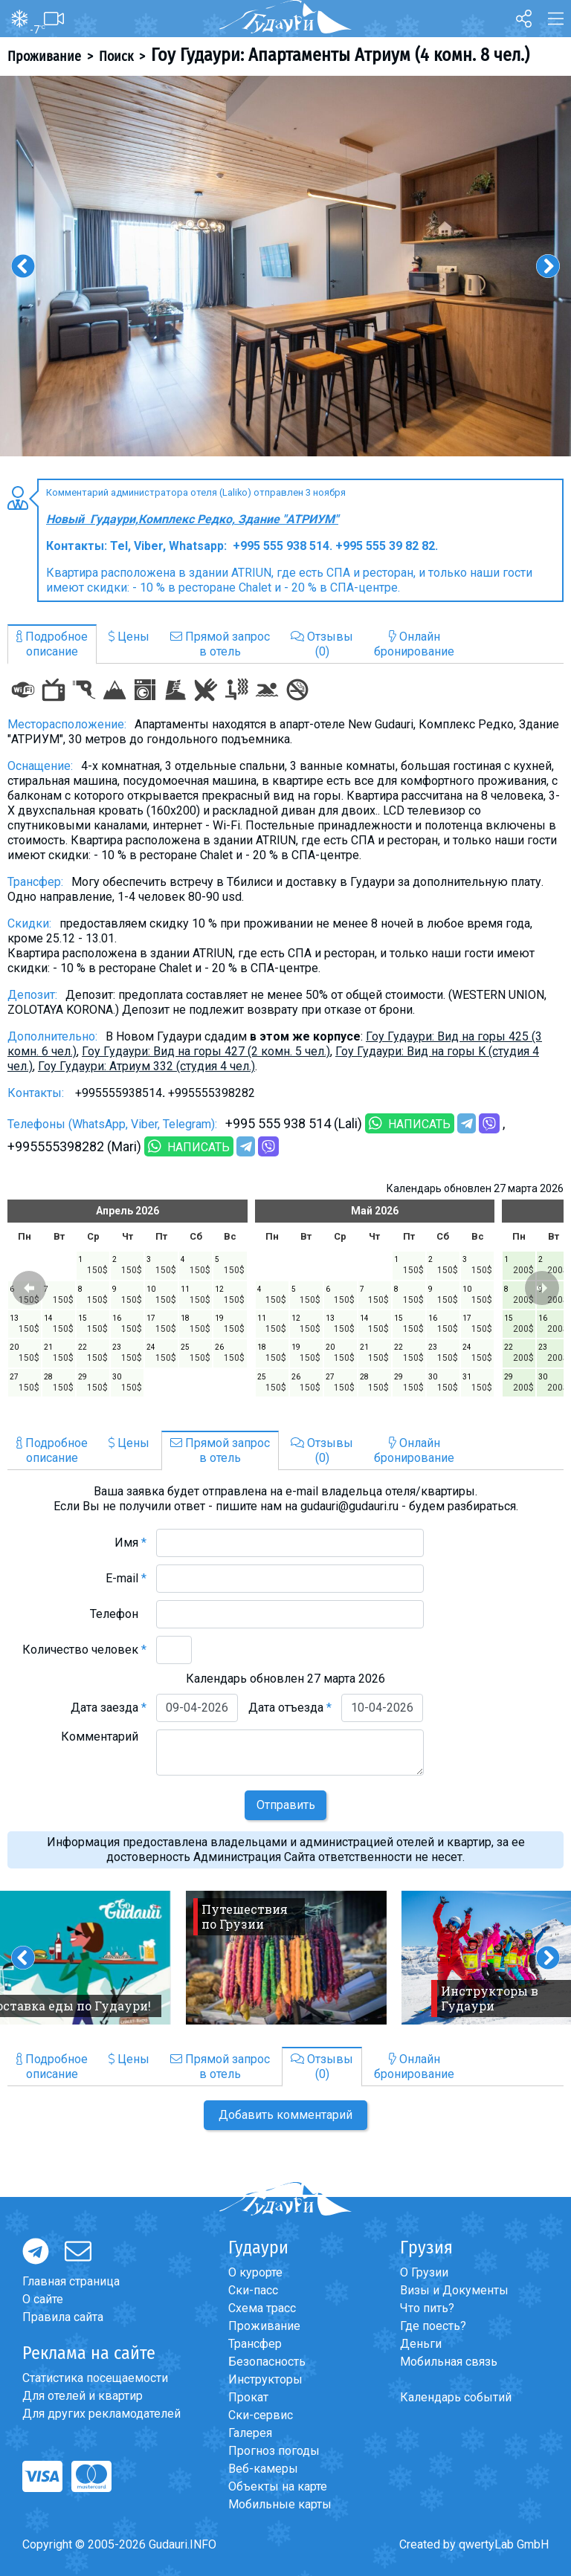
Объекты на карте (277, 2486)
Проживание (44, 56)
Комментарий (103, 1736)
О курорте (255, 2272)
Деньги (421, 2344)
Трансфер (255, 2344)
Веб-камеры (263, 2469)
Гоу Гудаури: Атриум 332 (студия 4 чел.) (146, 1066)
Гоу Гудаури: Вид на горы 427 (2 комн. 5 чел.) (206, 1051)
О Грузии (424, 2272)
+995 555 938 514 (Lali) (293, 1123)
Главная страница (71, 2281)
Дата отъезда (290, 1707)
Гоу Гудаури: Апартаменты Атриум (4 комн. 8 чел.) (340, 55)
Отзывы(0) (322, 644)
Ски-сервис (260, 2415)
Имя (130, 1542)
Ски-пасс (253, 2290)
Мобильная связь (448, 2362)
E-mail (126, 1578)
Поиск (116, 56)
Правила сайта (62, 2317)
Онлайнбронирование (414, 644)
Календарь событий (456, 2397)
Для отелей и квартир (82, 2396)
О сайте (42, 2299)
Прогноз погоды (274, 2451)
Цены (129, 637)
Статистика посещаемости (95, 2378)
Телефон (118, 1614)
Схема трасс (262, 2308)
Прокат (248, 2397)
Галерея (250, 2433)
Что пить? (427, 2308)
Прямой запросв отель (220, 644)
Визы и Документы (454, 2290)
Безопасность (267, 2362)
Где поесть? (433, 2326)
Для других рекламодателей (101, 2414)
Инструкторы (265, 2379)
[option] (285, 266)
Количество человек (84, 1650)
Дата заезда (108, 1707)
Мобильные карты (280, 2504)
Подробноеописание (52, 644)
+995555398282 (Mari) (74, 1146)
